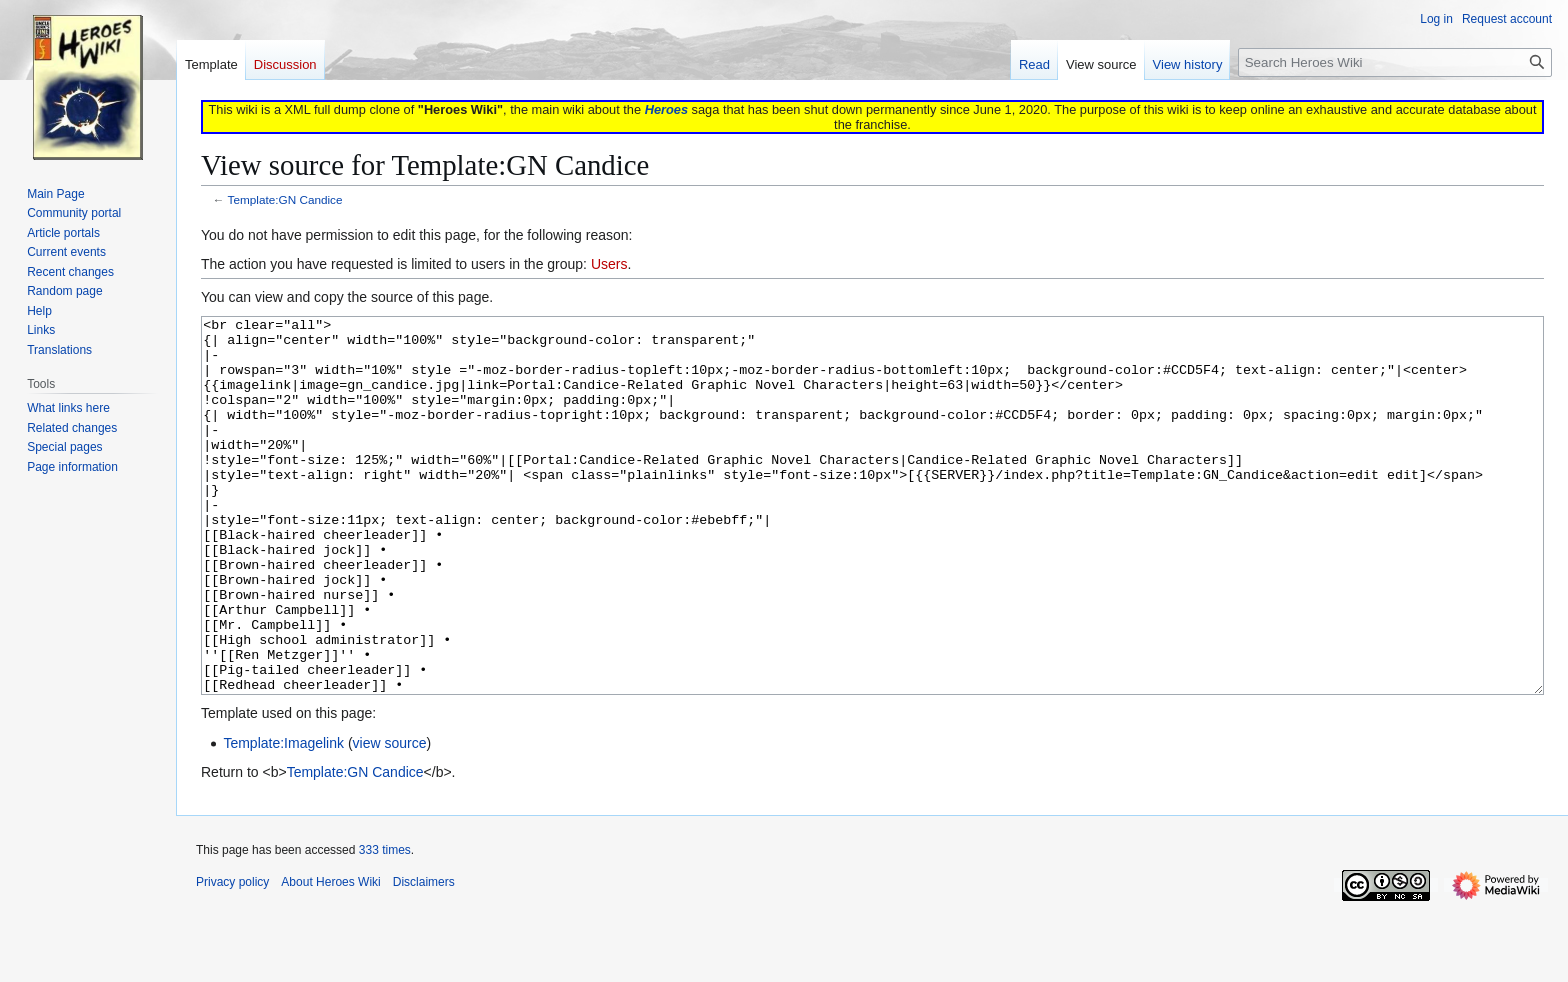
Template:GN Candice (285, 199)
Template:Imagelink (283, 818)
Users (609, 264)
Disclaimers (424, 957)
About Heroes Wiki (330, 957)
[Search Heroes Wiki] (1395, 62)
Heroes (666, 109)
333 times (385, 925)
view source (390, 818)
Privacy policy (232, 957)
